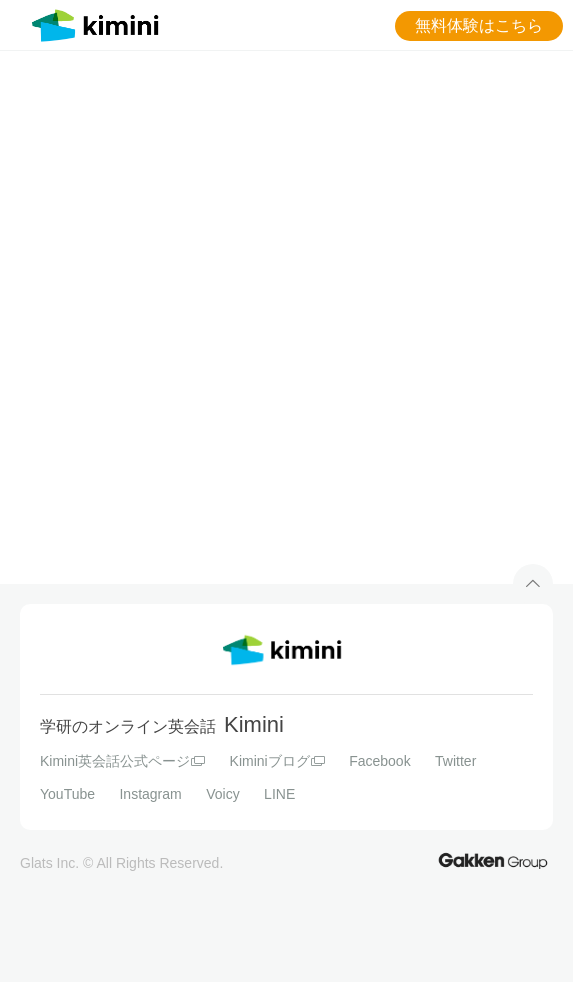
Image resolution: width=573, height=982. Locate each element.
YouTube (67, 794)
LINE (279, 794)
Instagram (150, 794)
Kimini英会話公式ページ (122, 761)
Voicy (222, 794)
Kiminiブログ (277, 761)
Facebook (379, 761)
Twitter (455, 761)
